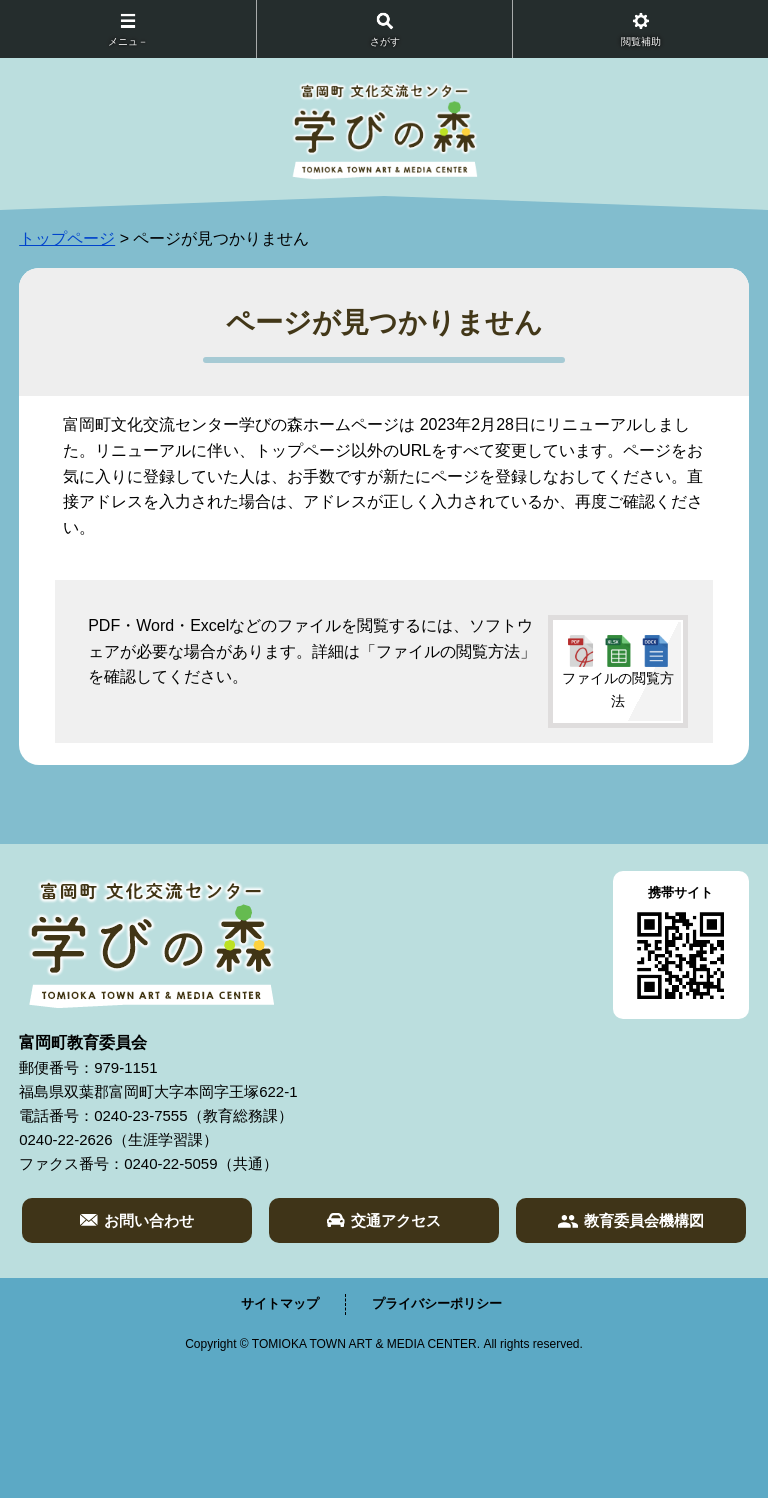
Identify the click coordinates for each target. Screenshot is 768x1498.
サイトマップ (280, 1303)
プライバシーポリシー (437, 1303)
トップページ (67, 238)
